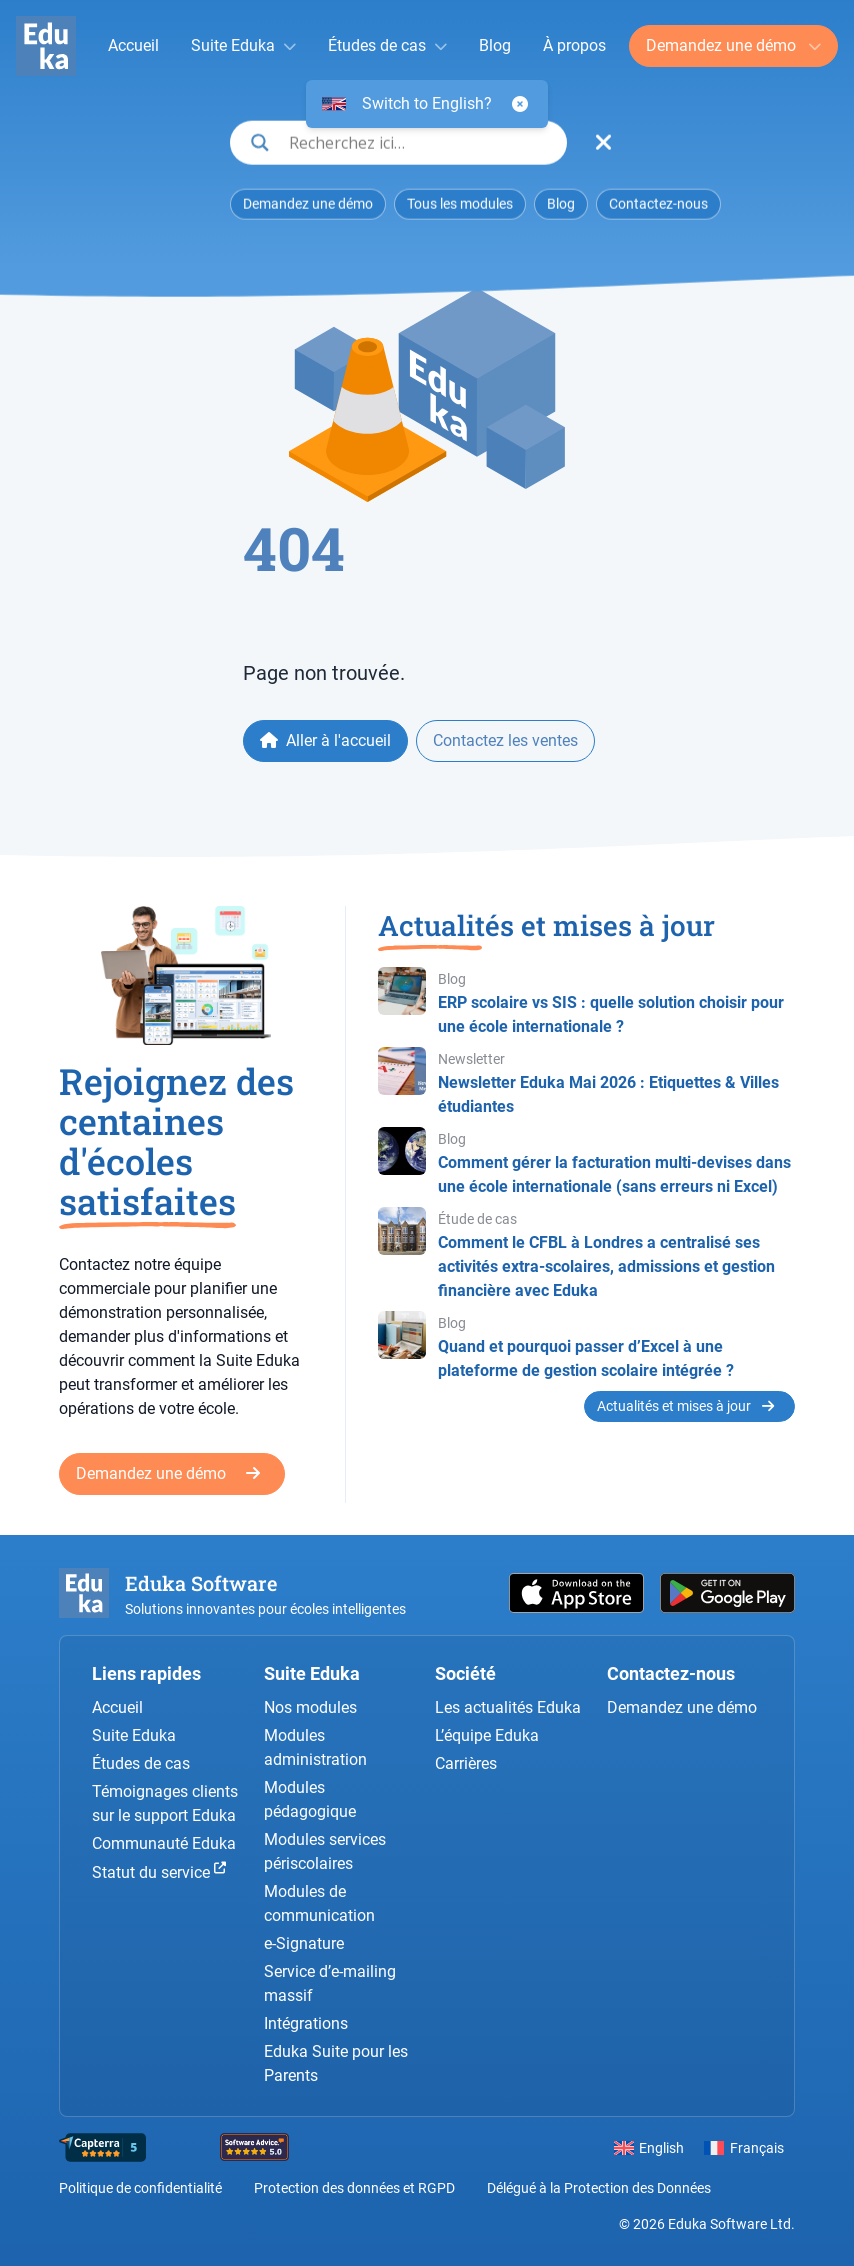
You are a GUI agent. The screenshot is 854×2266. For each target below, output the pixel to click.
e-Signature (304, 1943)
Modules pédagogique (310, 1799)
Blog (495, 45)
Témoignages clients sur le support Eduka (165, 1803)
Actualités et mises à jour (685, 1406)
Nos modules (310, 1707)
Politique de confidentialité (140, 2188)
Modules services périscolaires (325, 1851)
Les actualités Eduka (508, 1707)
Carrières (466, 1763)
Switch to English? (427, 103)
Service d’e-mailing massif (330, 1983)
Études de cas (377, 45)
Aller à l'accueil (325, 740)
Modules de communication (319, 1903)
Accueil (133, 45)
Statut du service (159, 1871)
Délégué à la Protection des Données (599, 2188)
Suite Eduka (233, 45)
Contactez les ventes (505, 740)
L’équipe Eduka (487, 1735)
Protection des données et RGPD (354, 2188)
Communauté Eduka (164, 1843)
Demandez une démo (723, 45)
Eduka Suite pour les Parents (336, 2063)
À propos (574, 45)
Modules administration (315, 1747)
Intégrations (306, 2023)
